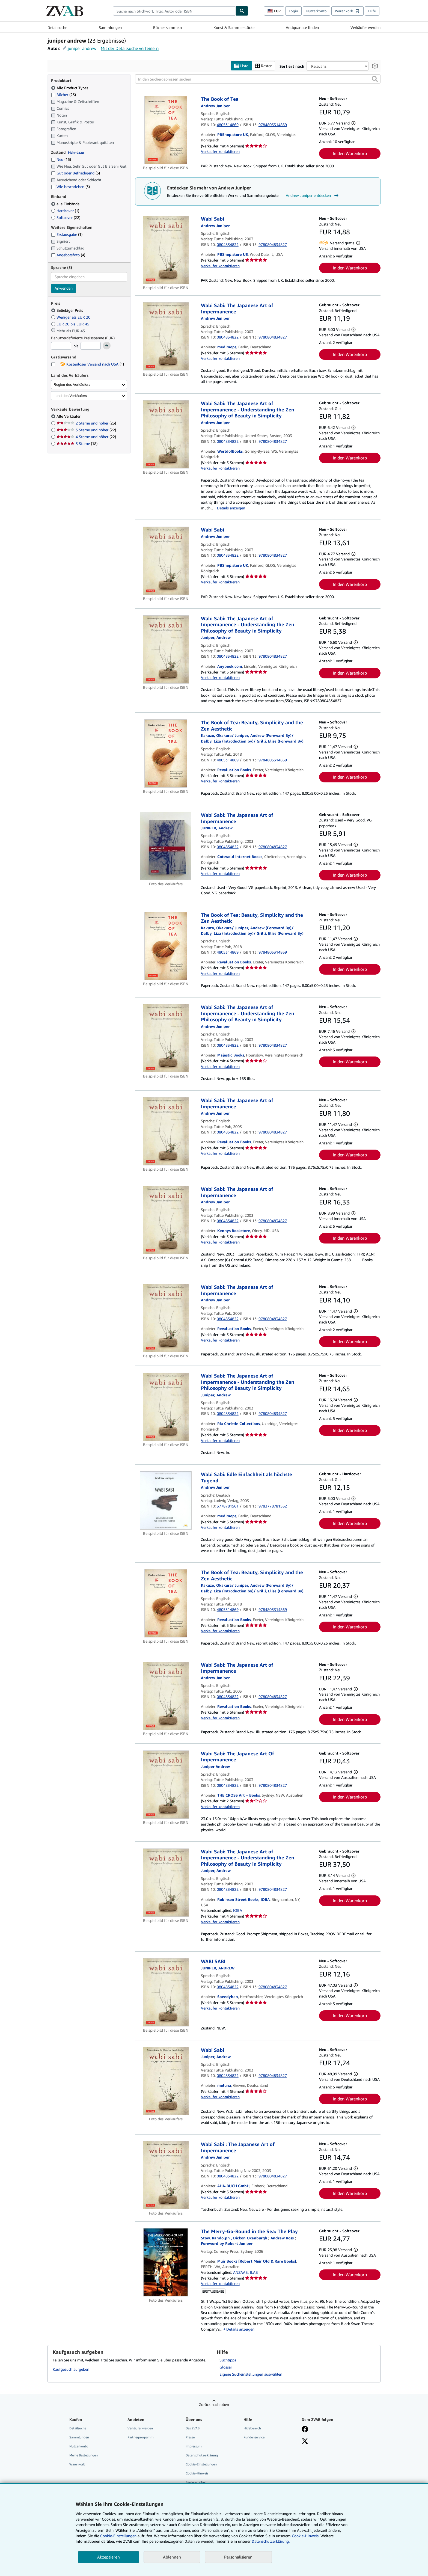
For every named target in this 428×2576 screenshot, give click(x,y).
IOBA (237, 1910)
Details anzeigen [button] (231, 508)
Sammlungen (110, 27)
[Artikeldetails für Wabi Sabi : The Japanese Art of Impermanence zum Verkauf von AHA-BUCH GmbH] (166, 2175)
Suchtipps (227, 2360)
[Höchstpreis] (91, 346)
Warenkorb (77, 2464)
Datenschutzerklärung (202, 2455)
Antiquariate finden (302, 27)
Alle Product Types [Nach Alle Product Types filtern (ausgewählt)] (70, 87)
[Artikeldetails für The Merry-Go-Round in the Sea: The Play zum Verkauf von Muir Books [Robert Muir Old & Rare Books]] (166, 2262)
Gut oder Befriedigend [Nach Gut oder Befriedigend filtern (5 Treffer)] (75, 173)
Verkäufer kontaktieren (220, 151)
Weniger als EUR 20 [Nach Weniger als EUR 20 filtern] (71, 317)
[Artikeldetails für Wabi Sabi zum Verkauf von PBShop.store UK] (166, 561)
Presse (190, 2437)
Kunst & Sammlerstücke (233, 27)
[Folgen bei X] (305, 2441)
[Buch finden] (242, 11)
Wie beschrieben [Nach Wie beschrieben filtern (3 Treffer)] (70, 186)
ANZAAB (240, 2272)
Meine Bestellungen (83, 2455)
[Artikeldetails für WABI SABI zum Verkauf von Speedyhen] (166, 1992)
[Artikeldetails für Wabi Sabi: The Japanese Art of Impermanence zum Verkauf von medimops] (166, 336)
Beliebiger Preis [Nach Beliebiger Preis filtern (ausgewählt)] (67, 310)
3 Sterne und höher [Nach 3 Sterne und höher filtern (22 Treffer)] (86, 430)
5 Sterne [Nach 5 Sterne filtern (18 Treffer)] (77, 443)
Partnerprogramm (140, 2437)
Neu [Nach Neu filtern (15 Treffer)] (61, 159)
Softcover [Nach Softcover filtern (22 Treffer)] (65, 217)
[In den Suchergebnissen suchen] (258, 79)
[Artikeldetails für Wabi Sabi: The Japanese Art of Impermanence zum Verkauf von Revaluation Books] (166, 1131)
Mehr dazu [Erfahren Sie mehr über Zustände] (76, 152)
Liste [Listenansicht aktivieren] (241, 66)
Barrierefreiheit (196, 2482)
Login (293, 11)
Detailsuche (57, 27)
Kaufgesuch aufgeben (71, 2369)
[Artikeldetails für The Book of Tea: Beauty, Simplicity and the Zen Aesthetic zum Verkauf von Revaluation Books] (166, 753)
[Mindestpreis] (61, 346)
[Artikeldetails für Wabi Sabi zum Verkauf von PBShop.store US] (166, 250)
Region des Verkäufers (72, 384)
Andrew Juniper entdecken (313, 195)
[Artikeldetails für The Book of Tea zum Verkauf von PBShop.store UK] (166, 130)
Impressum (194, 2446)
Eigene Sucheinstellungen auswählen (250, 2374)
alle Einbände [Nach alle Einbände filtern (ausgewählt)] (66, 203)
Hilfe (372, 11)
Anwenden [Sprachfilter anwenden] (64, 288)
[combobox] (174, 11)
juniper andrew (82, 48)
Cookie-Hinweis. (305, 2535)
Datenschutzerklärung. (271, 2541)
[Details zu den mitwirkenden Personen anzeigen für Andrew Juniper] (215, 105)
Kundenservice (253, 2437)
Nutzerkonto (316, 11)
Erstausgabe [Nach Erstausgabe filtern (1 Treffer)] (66, 234)
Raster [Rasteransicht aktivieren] (263, 66)
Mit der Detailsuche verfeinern (130, 48)
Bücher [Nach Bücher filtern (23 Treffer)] (63, 94)
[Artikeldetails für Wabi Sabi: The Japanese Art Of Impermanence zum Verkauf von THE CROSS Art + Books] (166, 1784)
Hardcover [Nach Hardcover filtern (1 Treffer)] (65, 210)
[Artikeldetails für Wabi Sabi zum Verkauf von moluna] (166, 2081)
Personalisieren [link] (238, 2556)
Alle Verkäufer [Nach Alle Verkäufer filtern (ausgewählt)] (69, 416)
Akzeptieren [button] (108, 2556)
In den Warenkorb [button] (350, 153)
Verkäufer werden (365, 27)
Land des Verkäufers (70, 396)
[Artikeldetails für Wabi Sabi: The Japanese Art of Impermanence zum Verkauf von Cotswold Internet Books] (166, 846)
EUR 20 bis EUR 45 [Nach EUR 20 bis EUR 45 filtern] (70, 324)
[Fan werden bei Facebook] (305, 2429)
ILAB (254, 2272)
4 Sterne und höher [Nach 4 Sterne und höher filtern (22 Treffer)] (86, 436)
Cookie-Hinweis (197, 2473)
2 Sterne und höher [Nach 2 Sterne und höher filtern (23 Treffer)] (86, 423)
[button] (375, 79)
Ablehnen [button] (172, 2556)
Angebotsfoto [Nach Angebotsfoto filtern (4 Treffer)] (68, 255)
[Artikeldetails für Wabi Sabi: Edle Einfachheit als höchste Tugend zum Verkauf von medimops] (166, 1500)
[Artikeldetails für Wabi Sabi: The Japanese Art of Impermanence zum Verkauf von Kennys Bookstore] (166, 1220)
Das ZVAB (193, 2428)
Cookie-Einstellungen (118, 2535)
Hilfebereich (252, 2428)
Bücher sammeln (167, 27)
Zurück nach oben (214, 2404)
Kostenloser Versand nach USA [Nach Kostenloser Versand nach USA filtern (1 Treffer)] (87, 364)
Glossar (225, 2367)
